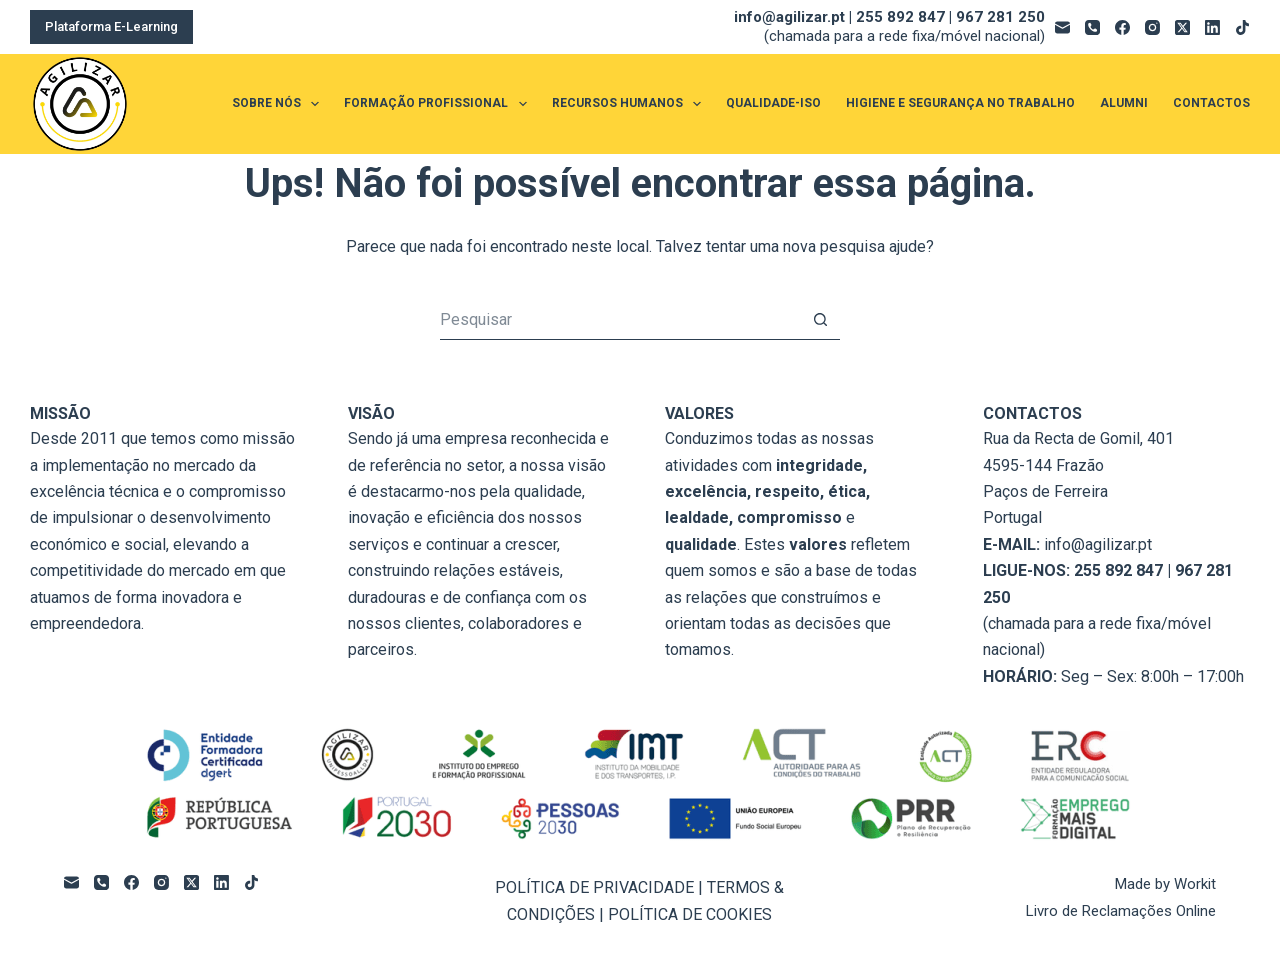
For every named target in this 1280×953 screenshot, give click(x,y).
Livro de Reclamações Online (1121, 911)
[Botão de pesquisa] (820, 320)
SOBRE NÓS (279, 104)
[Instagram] (1152, 27)
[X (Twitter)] (1182, 27)
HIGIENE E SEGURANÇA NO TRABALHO (960, 103)
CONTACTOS (1211, 103)
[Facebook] (1122, 27)
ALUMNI (1124, 103)
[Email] (1062, 27)
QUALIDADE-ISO (773, 103)
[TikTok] (1242, 27)
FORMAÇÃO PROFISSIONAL (439, 104)
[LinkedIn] (1212, 27)
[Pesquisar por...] (620, 320)
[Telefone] (1092, 27)
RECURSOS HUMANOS (630, 104)
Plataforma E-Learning (111, 26)
